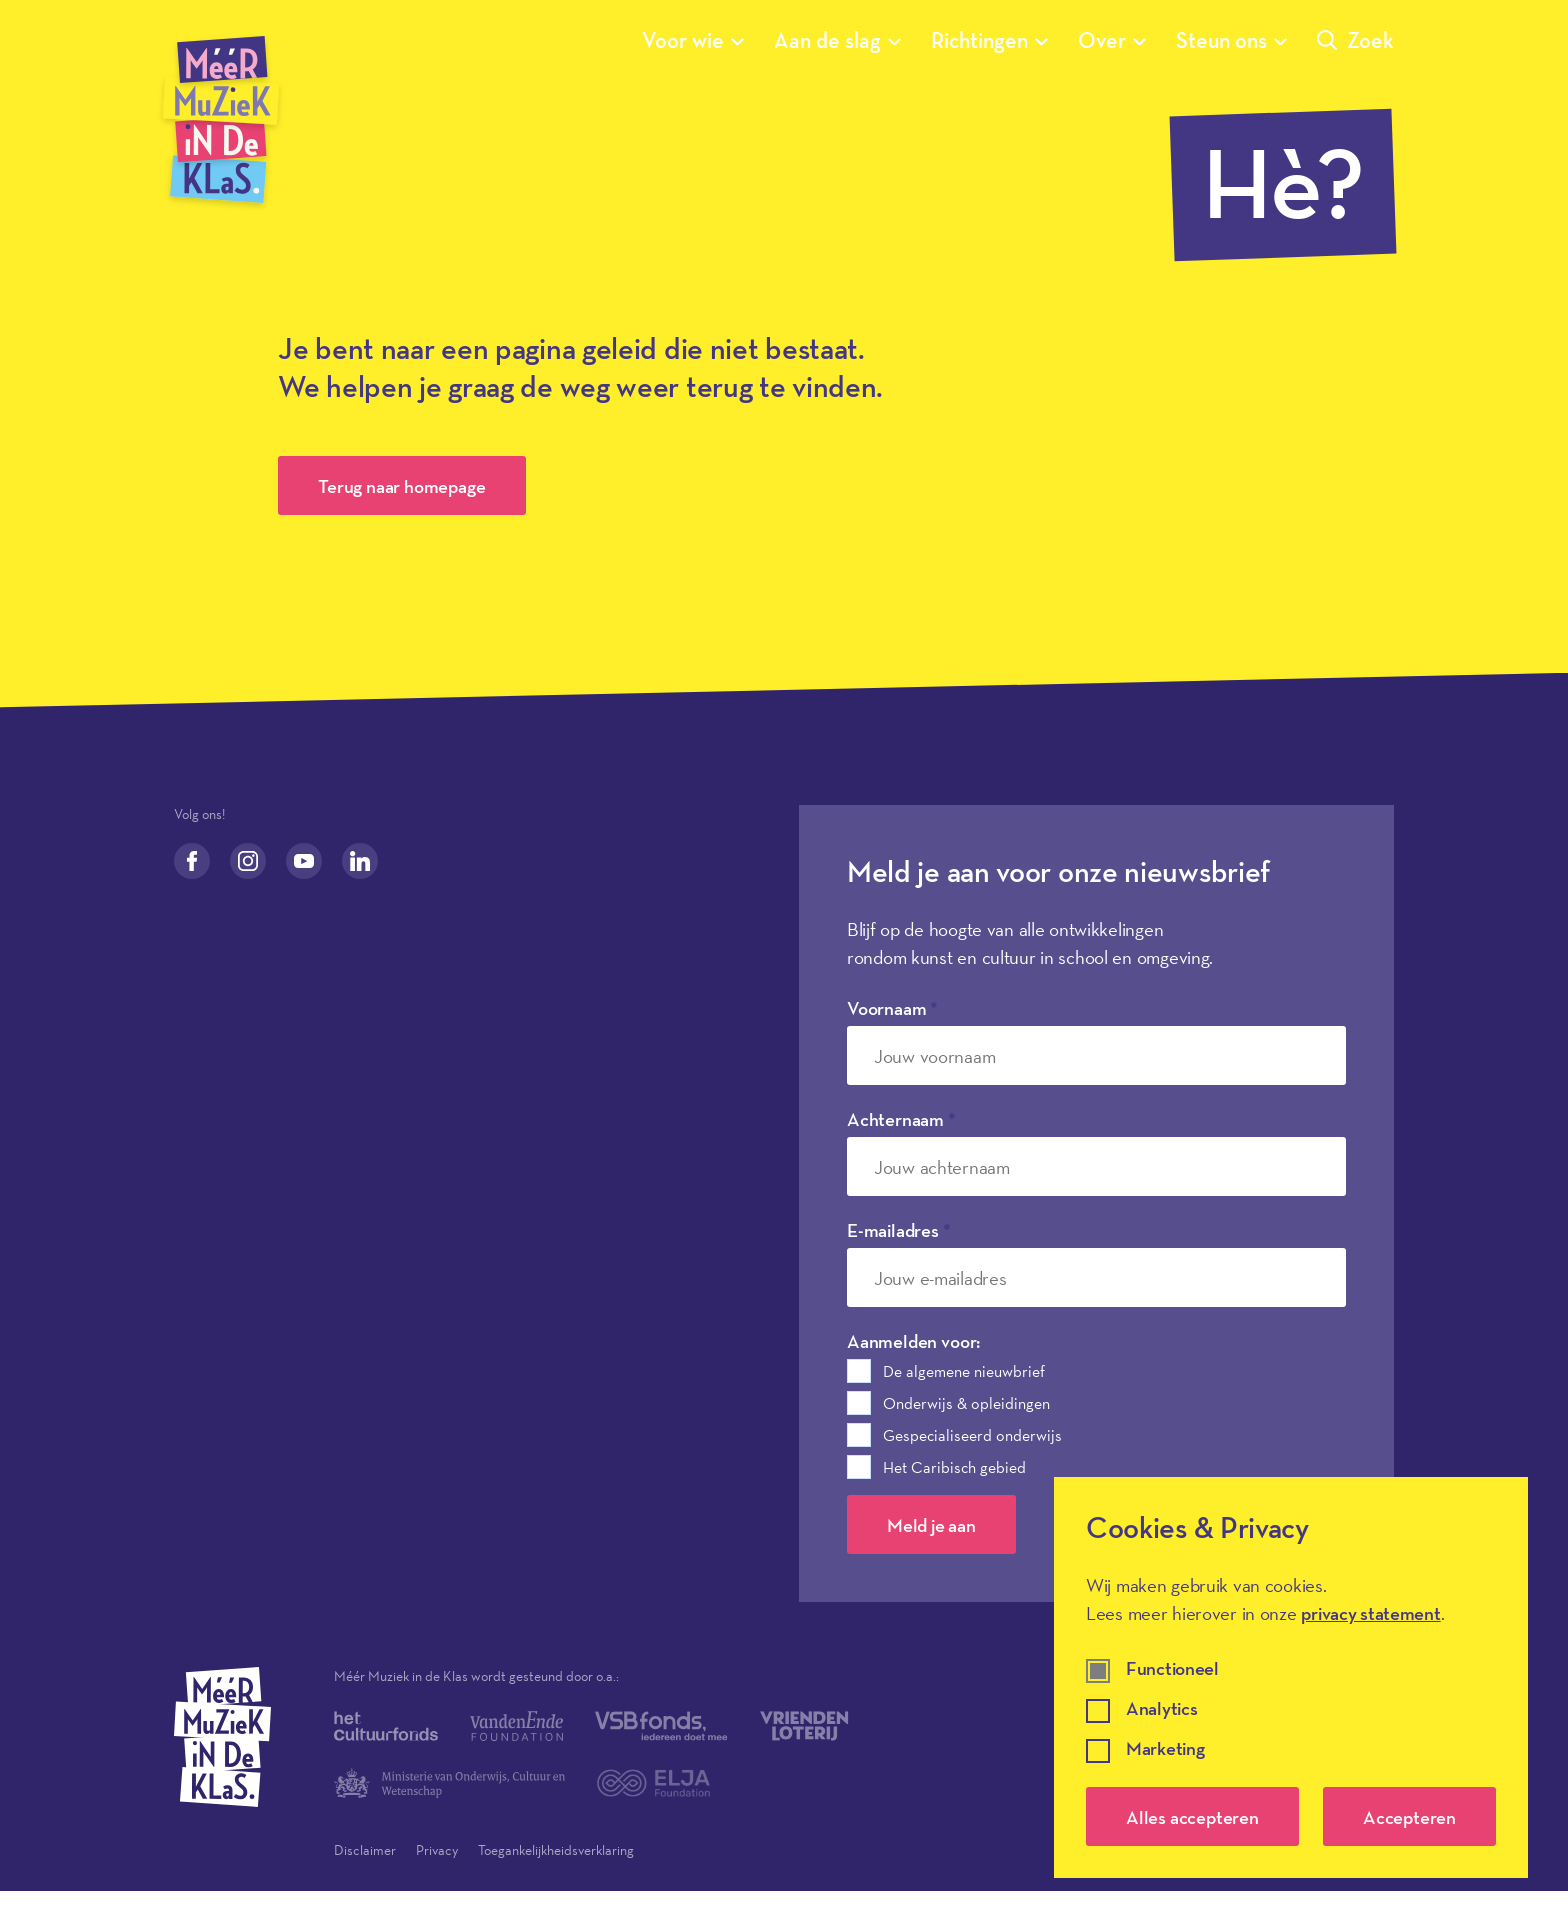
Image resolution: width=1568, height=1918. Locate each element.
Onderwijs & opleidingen (966, 1403)
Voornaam (892, 1008)
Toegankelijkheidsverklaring (556, 1850)
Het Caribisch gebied (954, 1467)
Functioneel (1172, 1669)
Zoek (1355, 40)
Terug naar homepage (401, 486)
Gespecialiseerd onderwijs (972, 1435)
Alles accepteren (1192, 1817)
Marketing (1165, 1749)
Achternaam (901, 1119)
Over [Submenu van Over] (1112, 40)
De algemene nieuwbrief (964, 1371)
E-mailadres (899, 1230)
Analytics (1161, 1709)
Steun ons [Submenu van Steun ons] (1231, 40)
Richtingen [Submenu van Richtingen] (989, 40)
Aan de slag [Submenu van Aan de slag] (837, 40)
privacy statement (1370, 1613)
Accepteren (1409, 1817)
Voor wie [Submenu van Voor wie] (693, 40)
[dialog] (1291, 1677)
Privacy (437, 1850)
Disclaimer (365, 1850)
